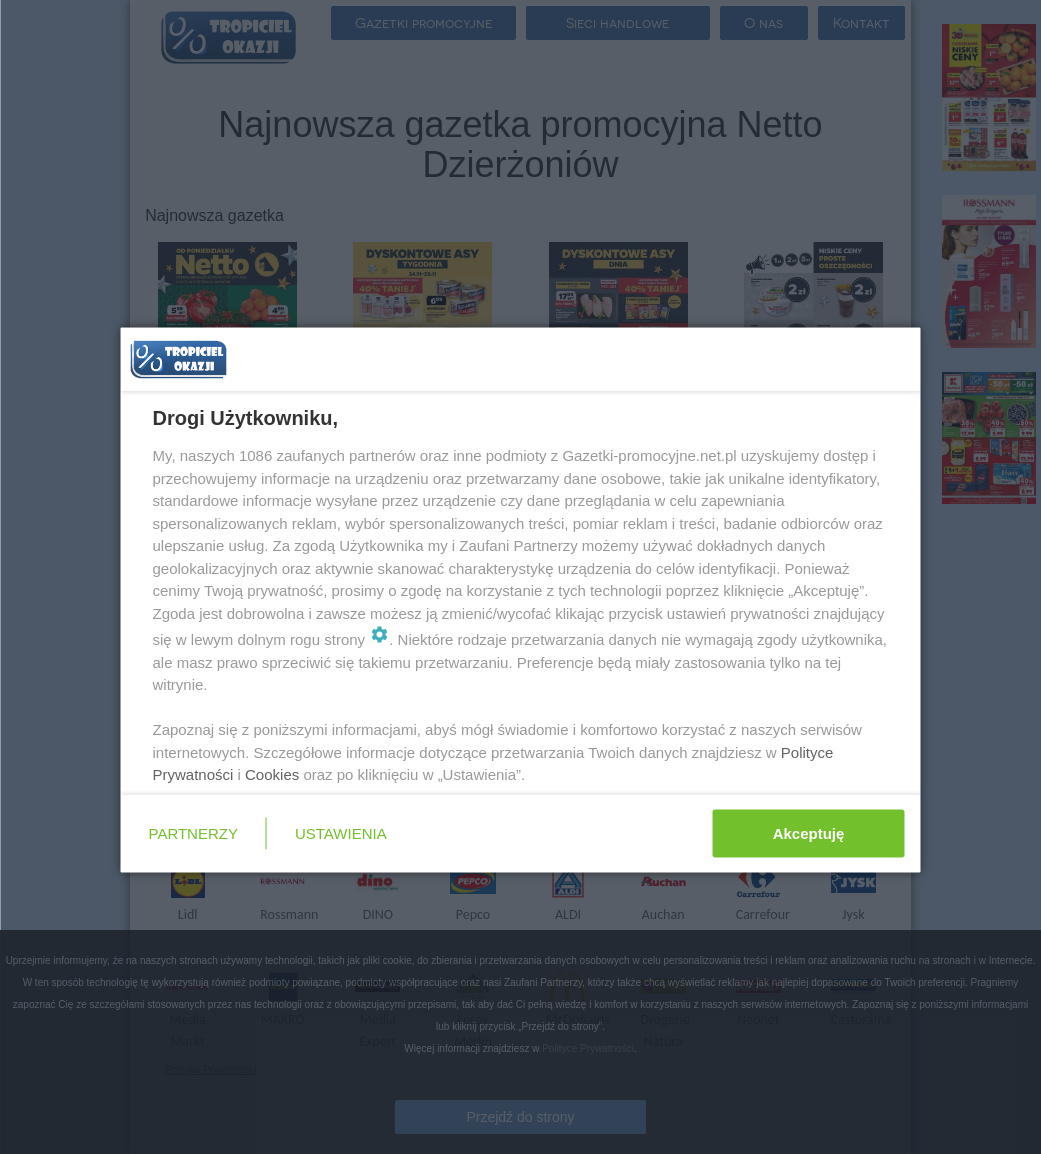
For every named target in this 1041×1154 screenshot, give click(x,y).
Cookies (272, 774)
